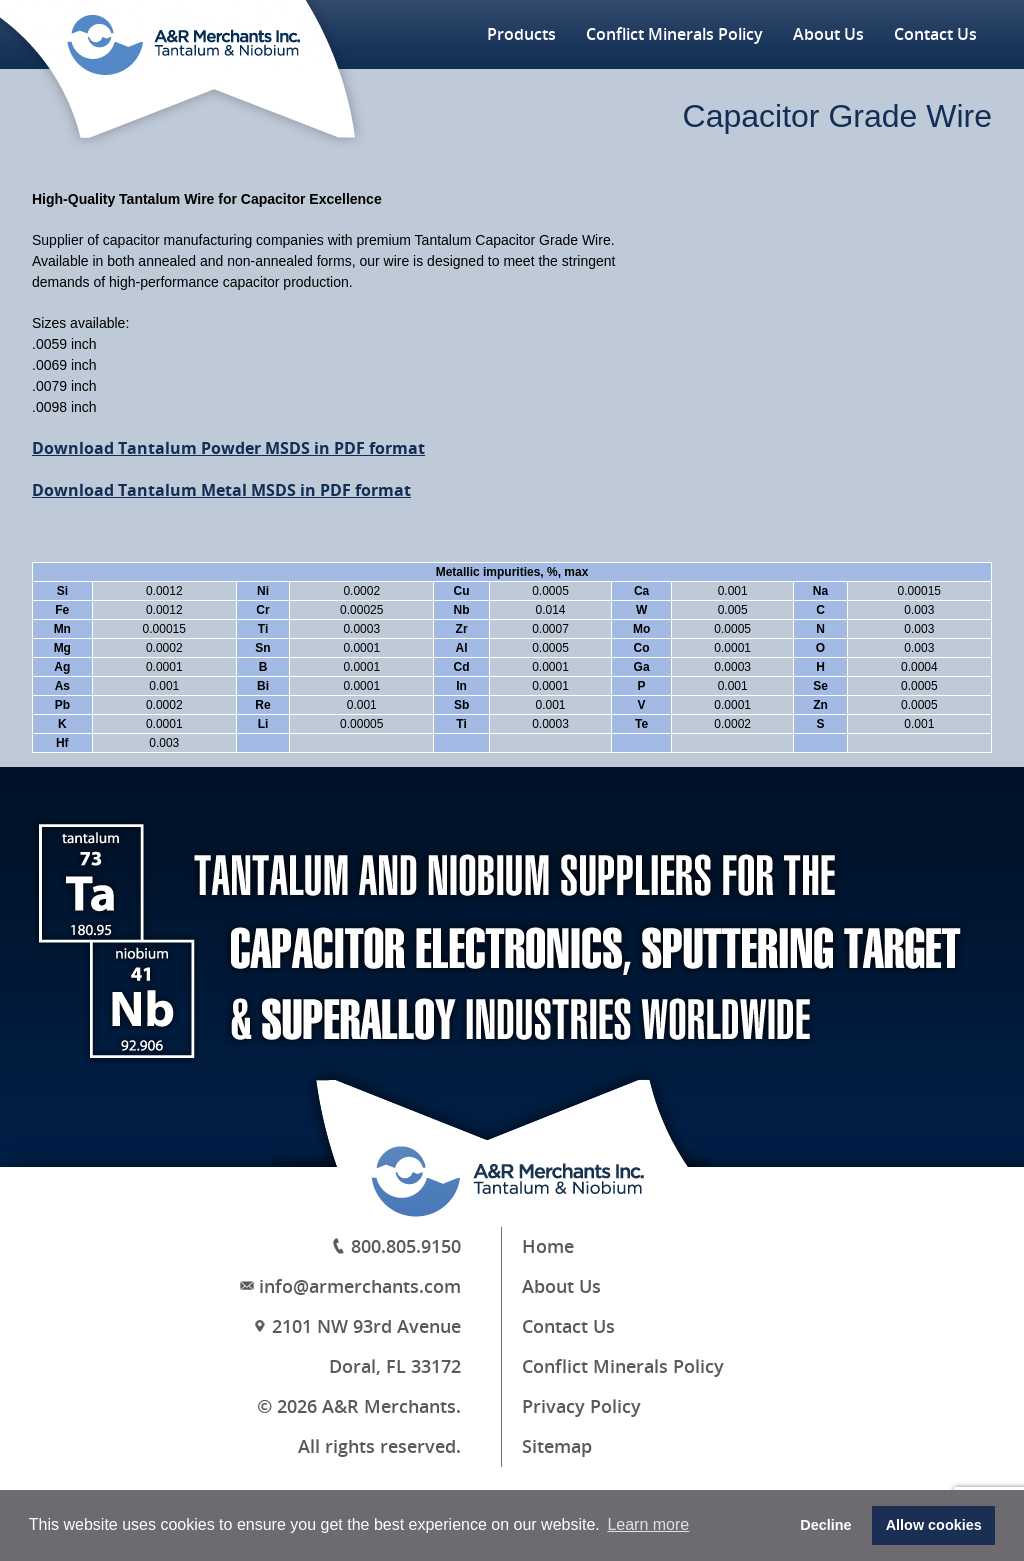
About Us (828, 34)
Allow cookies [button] (934, 1525)
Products (521, 34)
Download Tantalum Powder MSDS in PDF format (228, 448)
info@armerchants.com (360, 1287)
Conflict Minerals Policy (674, 34)
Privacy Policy (581, 1407)
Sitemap (557, 1447)
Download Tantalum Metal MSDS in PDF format (221, 490)
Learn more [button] (648, 1524)
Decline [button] (825, 1525)
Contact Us (935, 34)
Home (548, 1247)
